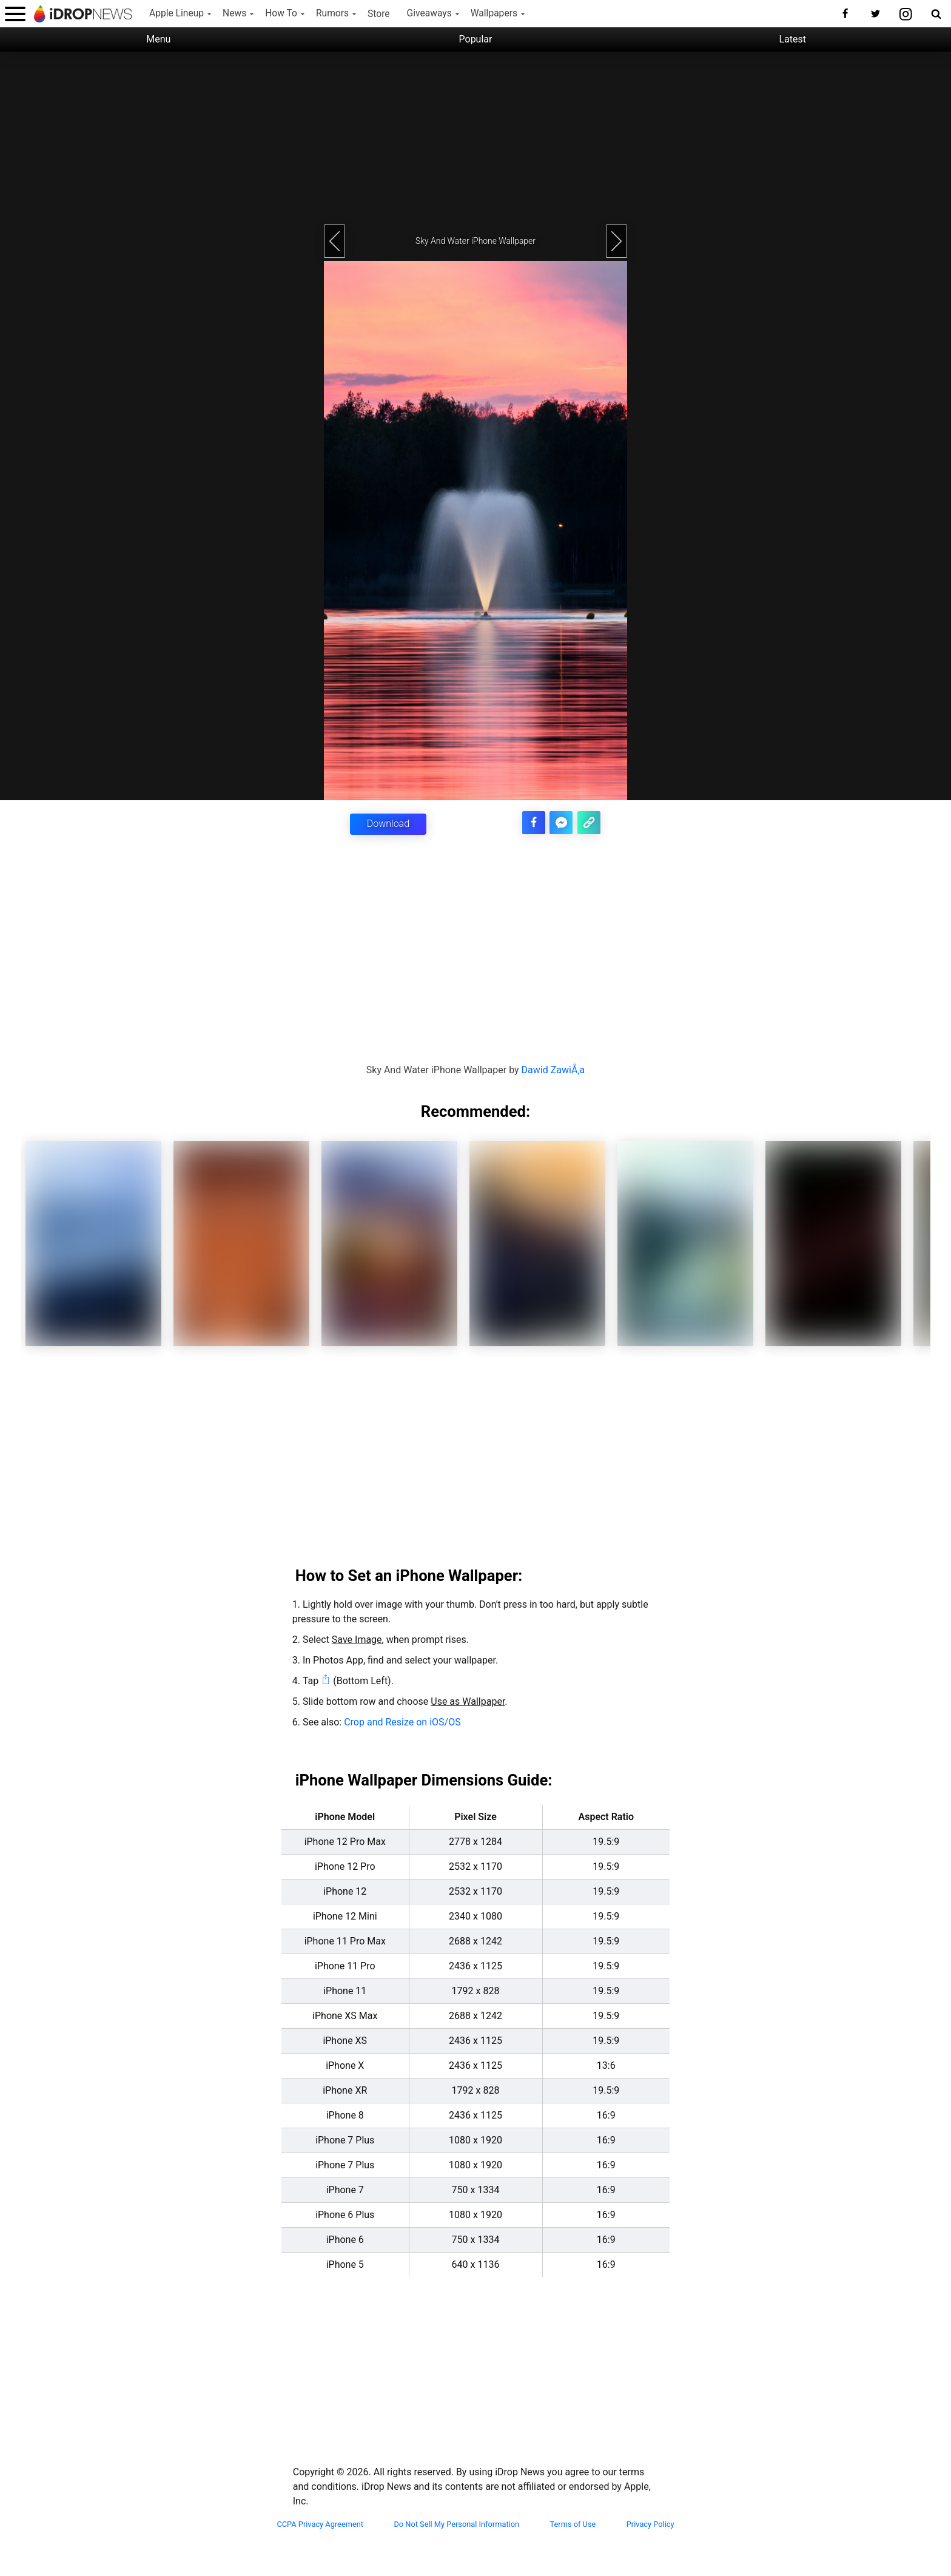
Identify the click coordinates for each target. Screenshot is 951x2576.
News (234, 13)
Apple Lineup (176, 13)
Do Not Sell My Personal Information (456, 2523)
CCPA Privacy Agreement (320, 2523)
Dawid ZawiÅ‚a (553, 1069)
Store (379, 13)
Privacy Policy (650, 2523)
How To (281, 13)
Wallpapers (494, 13)
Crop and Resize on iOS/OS (402, 1721)
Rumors (332, 13)
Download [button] (388, 823)
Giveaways (429, 13)
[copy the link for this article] (589, 821)
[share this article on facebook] (538, 821)
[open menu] (15, 13)
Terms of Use (573, 2523)
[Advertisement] (475, 136)
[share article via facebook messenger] (564, 821)
